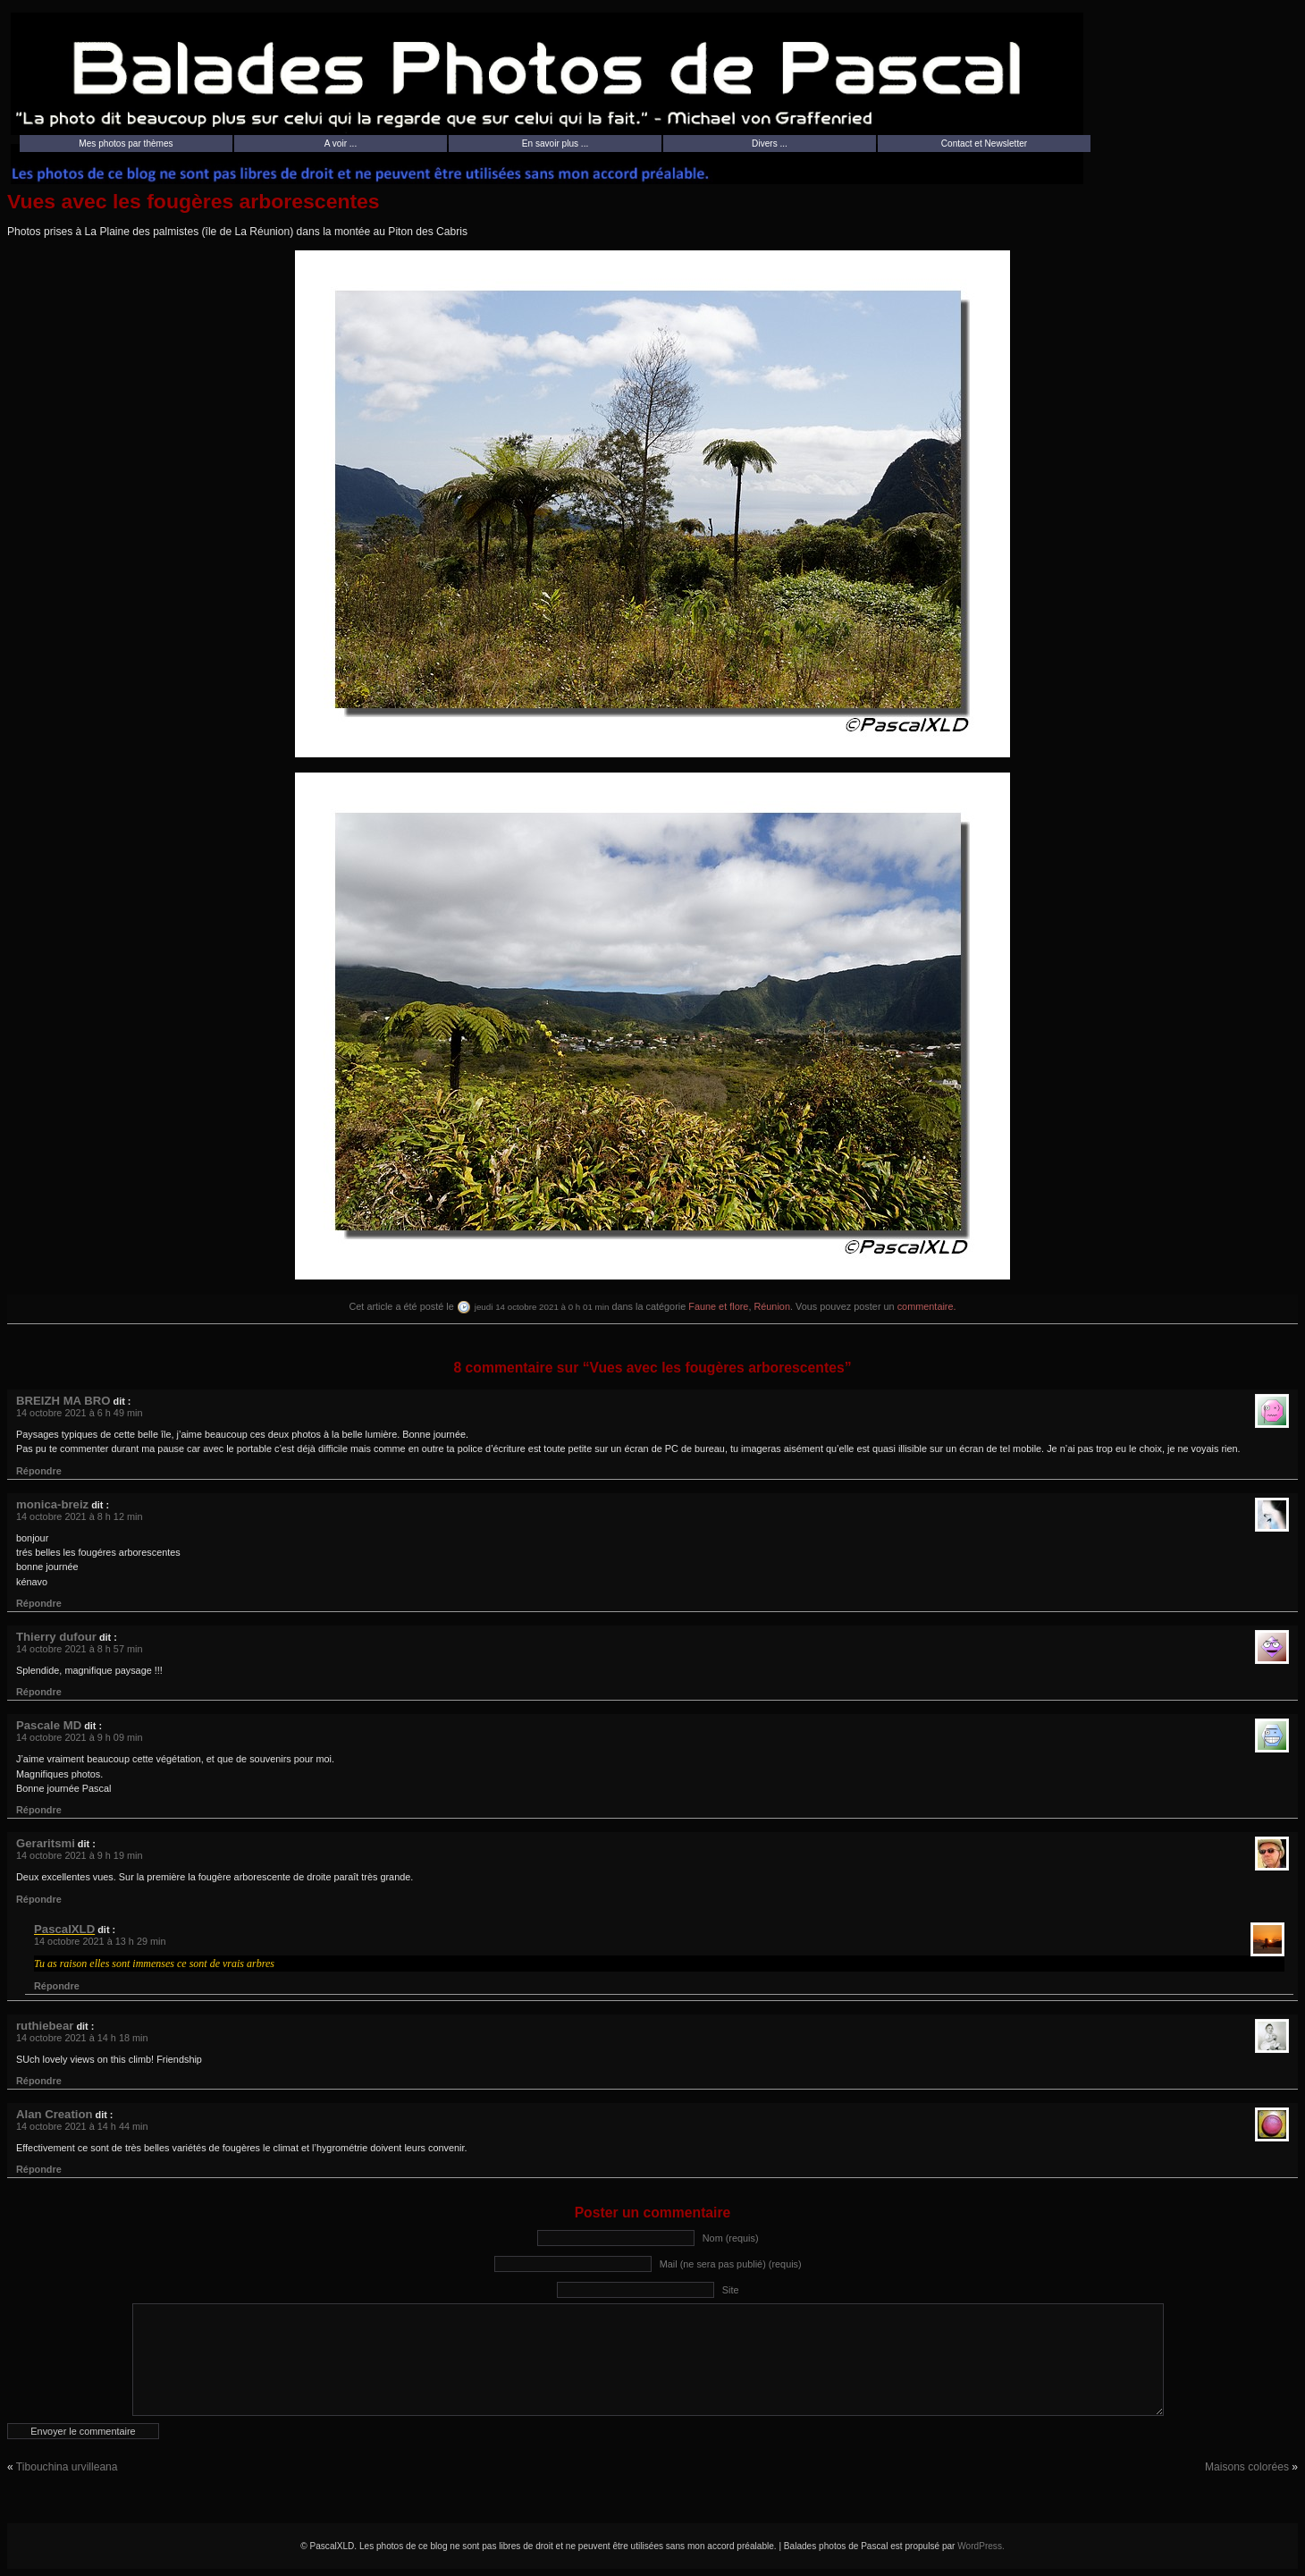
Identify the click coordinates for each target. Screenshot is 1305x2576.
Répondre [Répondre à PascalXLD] (57, 1986)
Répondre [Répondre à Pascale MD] (39, 1809)
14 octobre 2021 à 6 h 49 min (79, 1412)
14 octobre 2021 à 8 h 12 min (79, 1516)
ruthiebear (44, 2025)
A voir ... (340, 143)
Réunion (772, 1306)
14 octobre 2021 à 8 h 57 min (79, 1648)
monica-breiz (52, 1504)
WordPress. (980, 2546)
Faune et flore (718, 1306)
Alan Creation (54, 2114)
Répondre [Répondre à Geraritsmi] (39, 1899)
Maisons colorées (1247, 2467)
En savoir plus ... (555, 143)
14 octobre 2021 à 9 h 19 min (79, 1855)
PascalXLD (64, 1929)
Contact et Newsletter (984, 143)
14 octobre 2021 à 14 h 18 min (82, 2037)
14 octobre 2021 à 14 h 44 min (82, 2126)
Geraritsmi (45, 1843)
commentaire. (926, 1306)
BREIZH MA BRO (63, 1400)
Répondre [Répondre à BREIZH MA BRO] (39, 1470)
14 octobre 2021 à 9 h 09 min (79, 1737)
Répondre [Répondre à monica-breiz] (39, 1603)
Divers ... (769, 143)
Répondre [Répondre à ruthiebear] (39, 2080)
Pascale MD (48, 1725)
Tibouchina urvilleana (67, 2467)
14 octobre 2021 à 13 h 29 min (100, 1941)
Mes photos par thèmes (126, 143)
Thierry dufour (56, 1636)
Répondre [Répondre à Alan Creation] (39, 2169)
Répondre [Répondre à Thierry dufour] (39, 1691)
